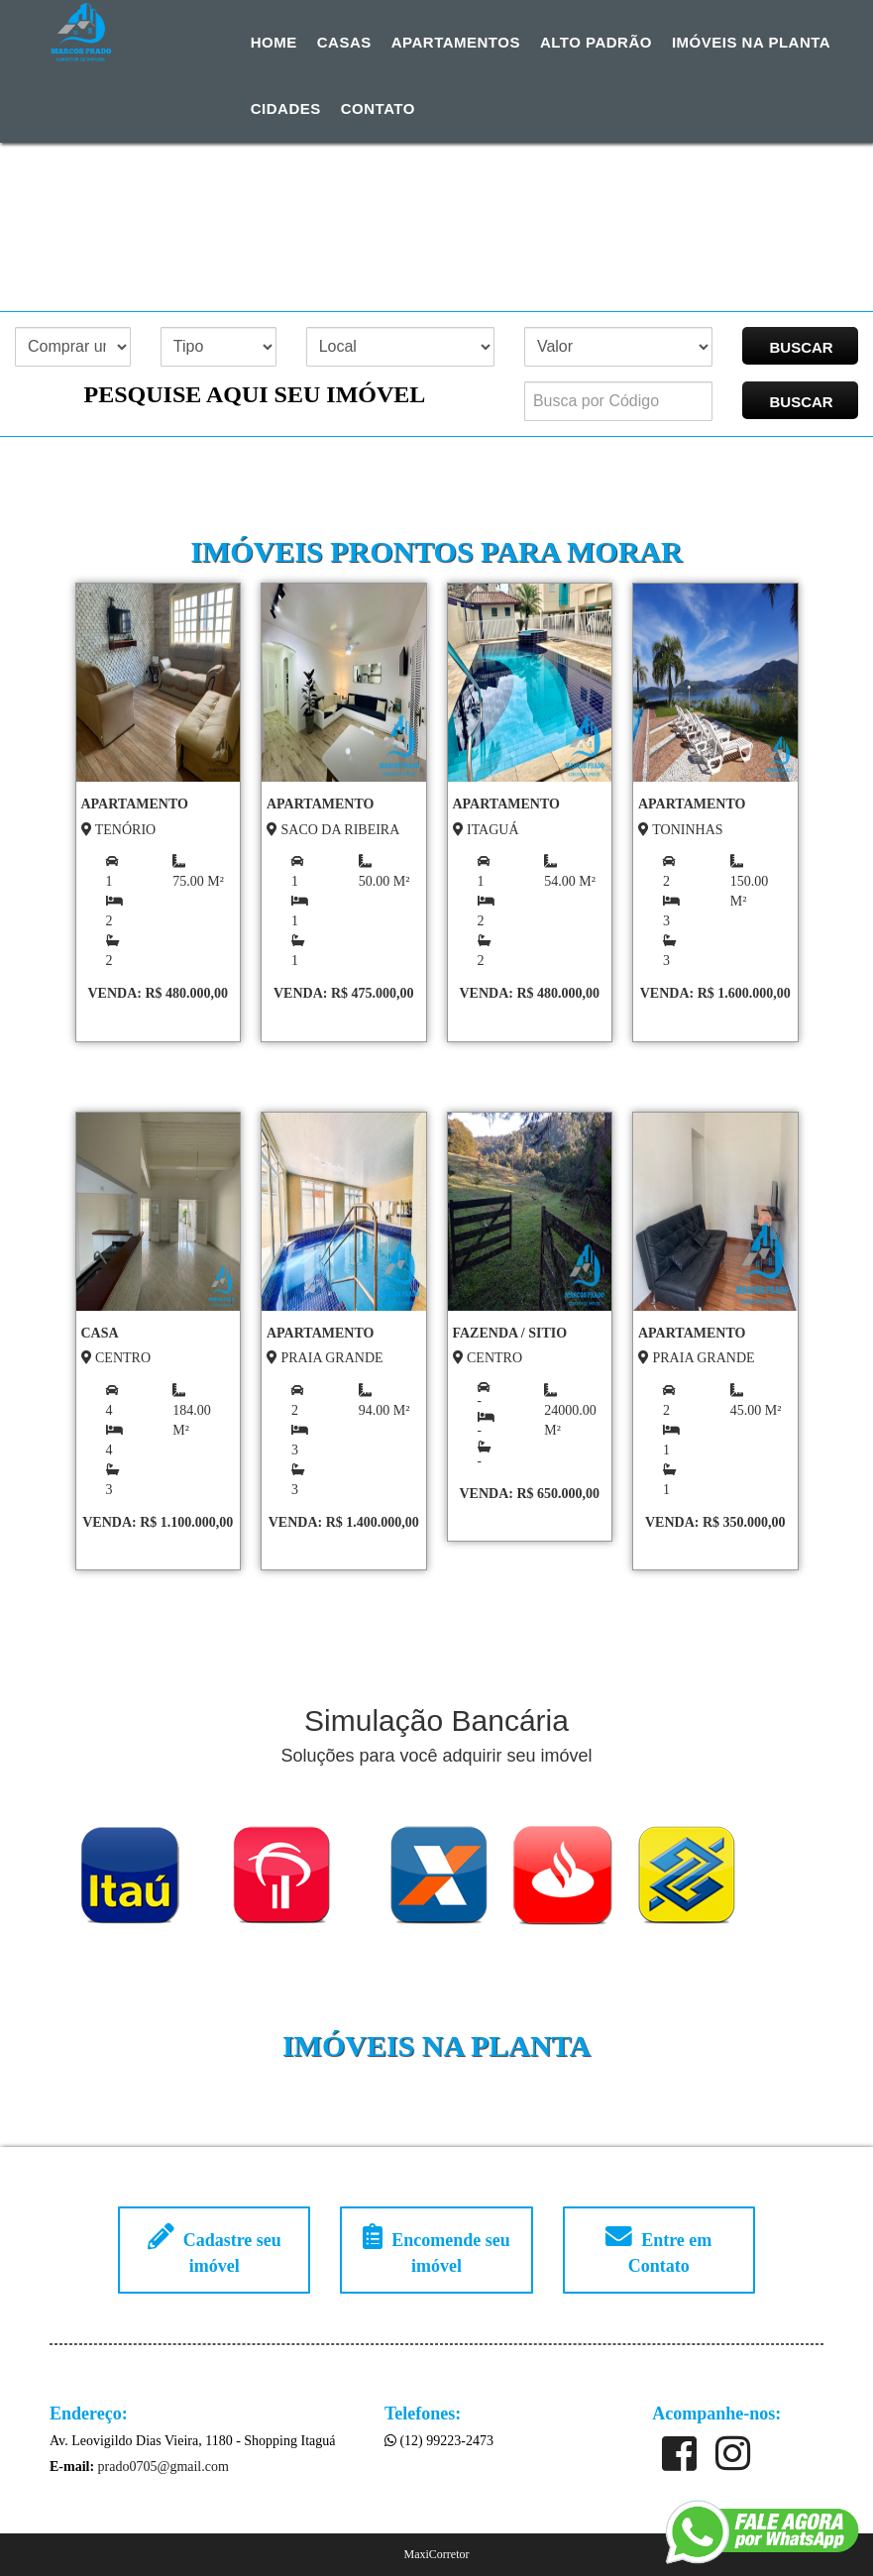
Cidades (286, 108)
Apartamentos (455, 42)
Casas (344, 42)
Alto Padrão (596, 42)
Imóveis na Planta (751, 42)
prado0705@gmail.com (163, 2466)
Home (274, 42)
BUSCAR (800, 347)
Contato (378, 108)
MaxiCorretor (437, 2554)
